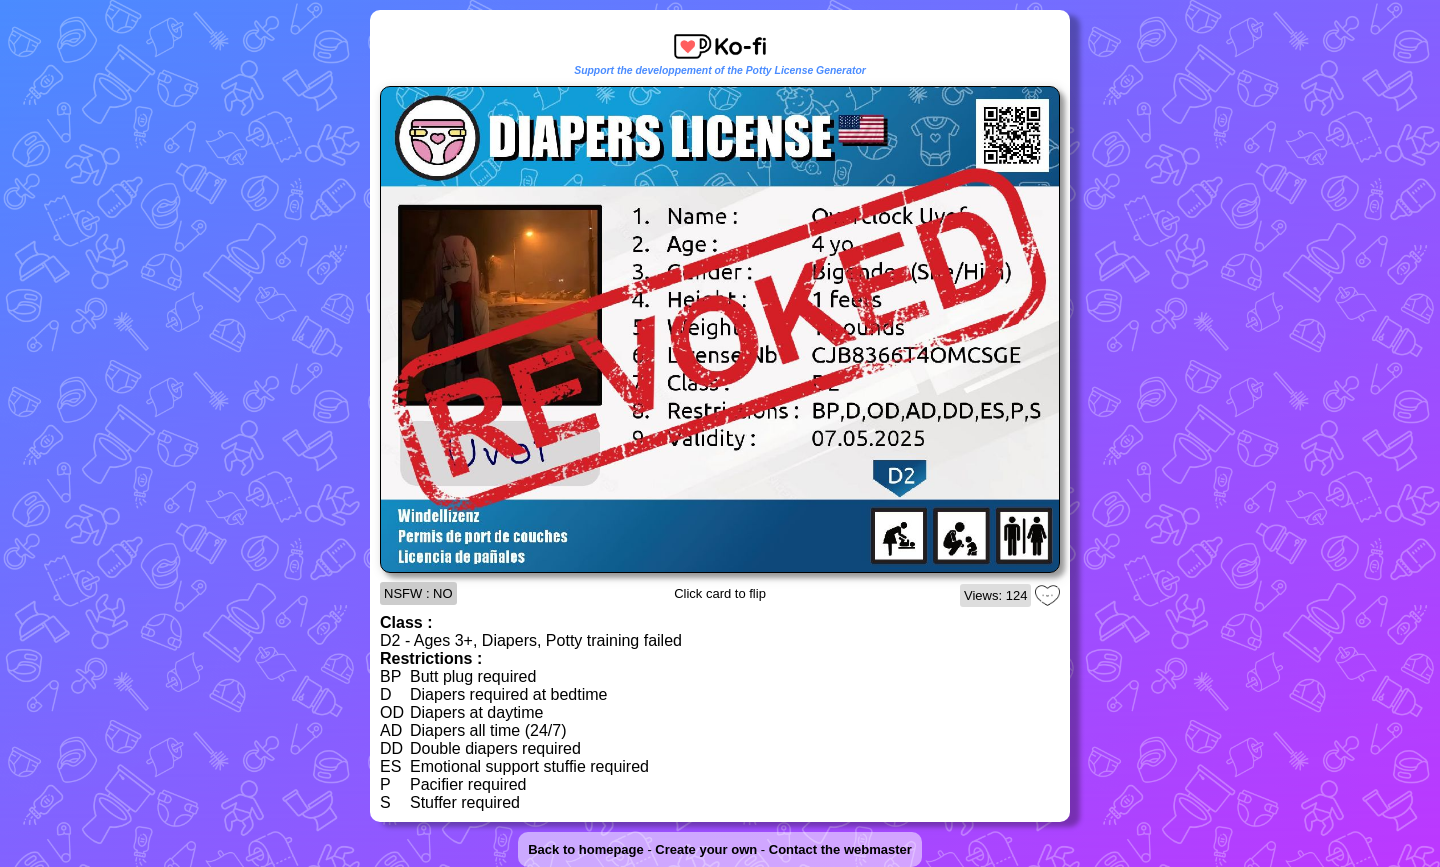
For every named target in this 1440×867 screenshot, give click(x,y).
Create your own (706, 849)
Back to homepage (586, 849)
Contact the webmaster (840, 849)
